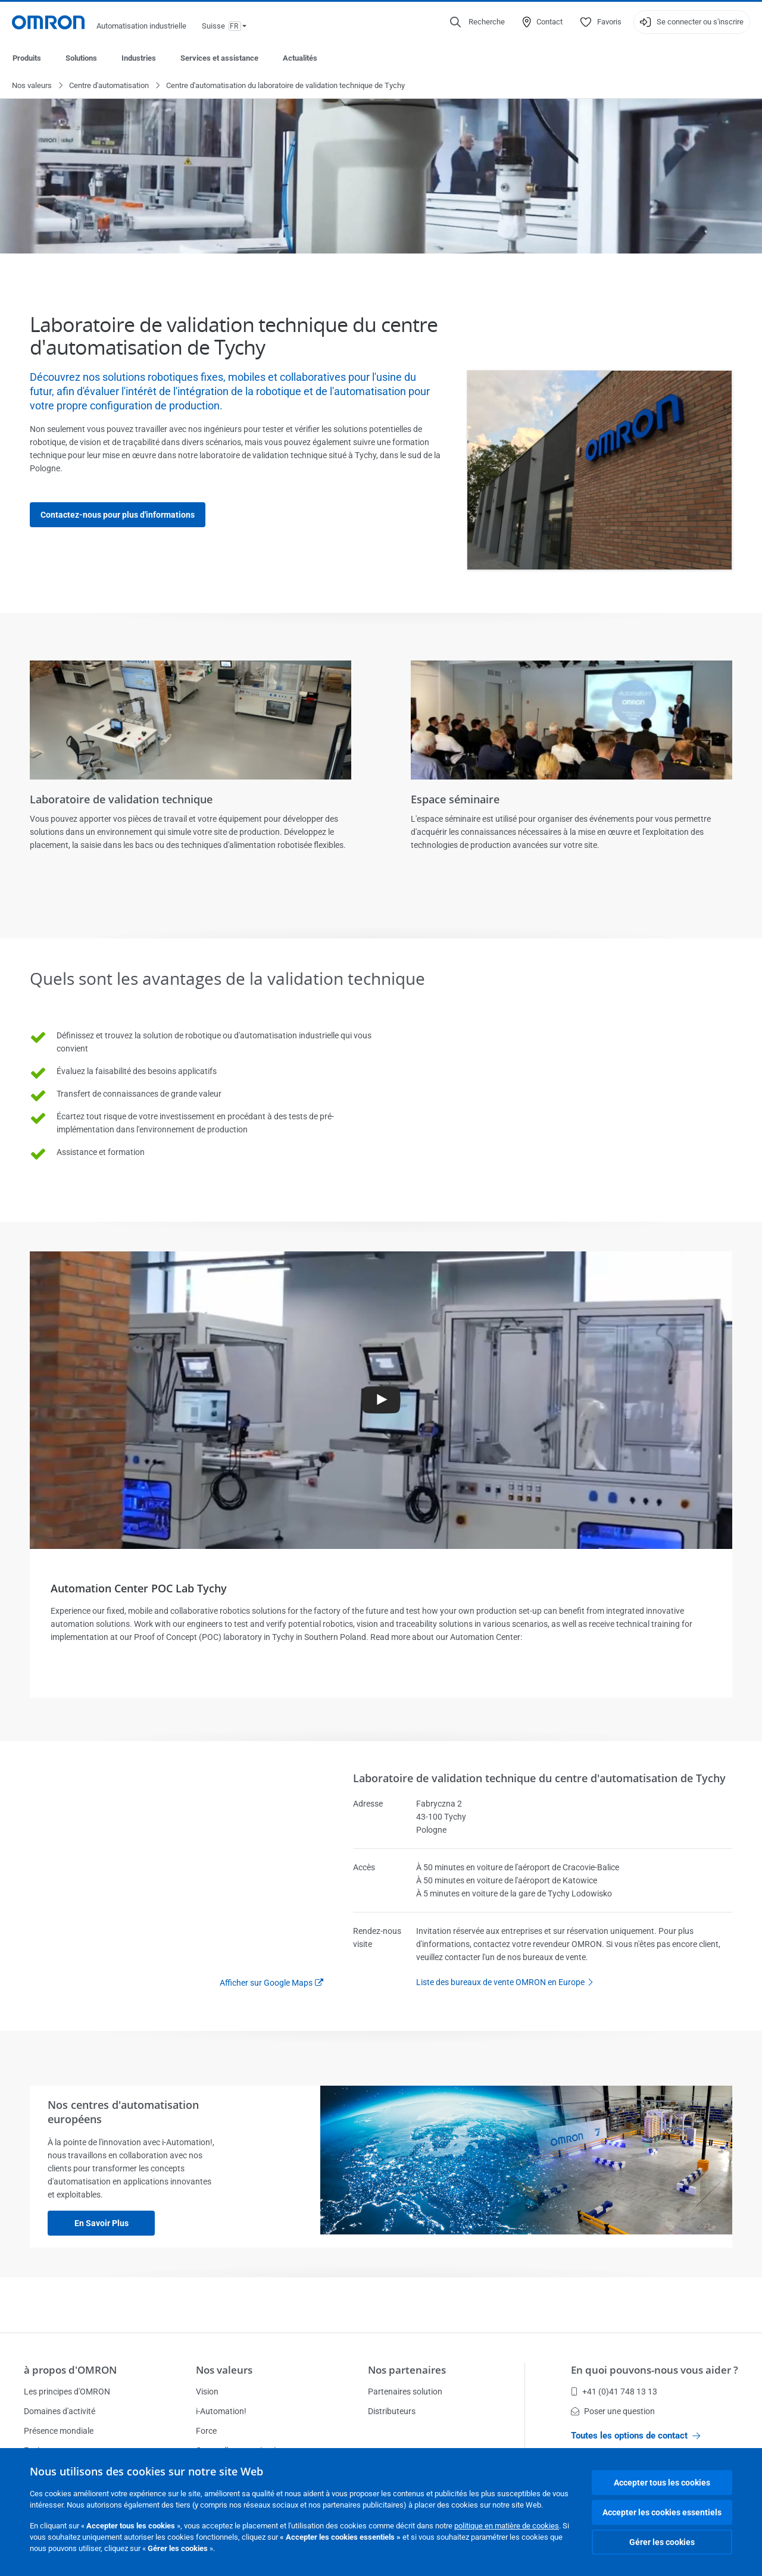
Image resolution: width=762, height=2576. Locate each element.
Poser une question (613, 2411)
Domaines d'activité (59, 2411)
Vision (207, 2391)
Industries (138, 58)
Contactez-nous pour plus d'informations (117, 515)
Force (206, 2431)
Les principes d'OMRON (67, 2391)
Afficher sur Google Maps (266, 1983)
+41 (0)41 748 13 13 (614, 2391)
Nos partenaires (407, 2370)
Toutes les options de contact (635, 2435)
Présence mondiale (58, 2431)
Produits (27, 58)
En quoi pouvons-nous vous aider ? (654, 2370)
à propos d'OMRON (70, 2370)
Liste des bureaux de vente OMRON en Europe (507, 1983)
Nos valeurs (32, 86)
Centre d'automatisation (109, 86)
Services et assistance (219, 58)
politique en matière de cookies (506, 2525)
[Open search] (477, 22)
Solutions (81, 58)
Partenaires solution (405, 2391)
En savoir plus (101, 2223)
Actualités (300, 58)
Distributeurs (392, 2411)
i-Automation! (221, 2411)
